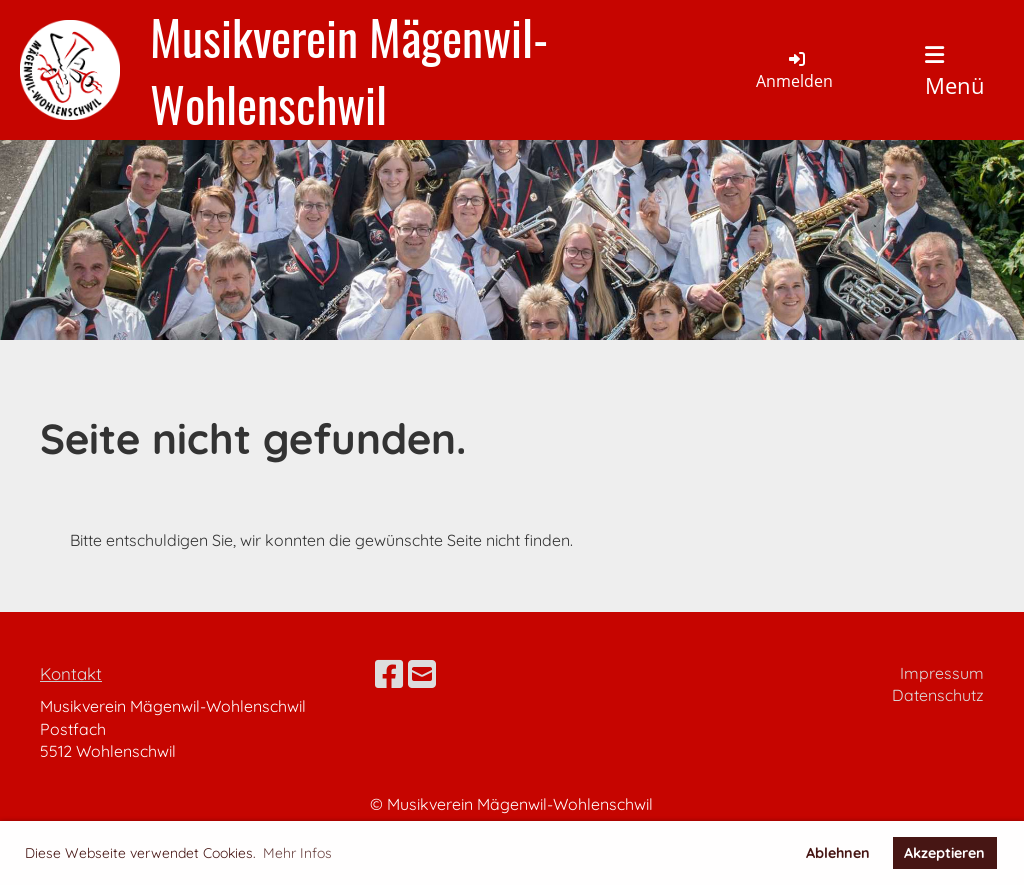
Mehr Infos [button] (297, 853)
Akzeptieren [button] (944, 853)
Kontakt (71, 673)
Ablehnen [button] (838, 853)
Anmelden (794, 70)
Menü (955, 72)
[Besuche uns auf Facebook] (389, 674)
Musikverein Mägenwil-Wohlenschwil (349, 70)
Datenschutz (938, 695)
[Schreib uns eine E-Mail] (422, 674)
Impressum (942, 673)
